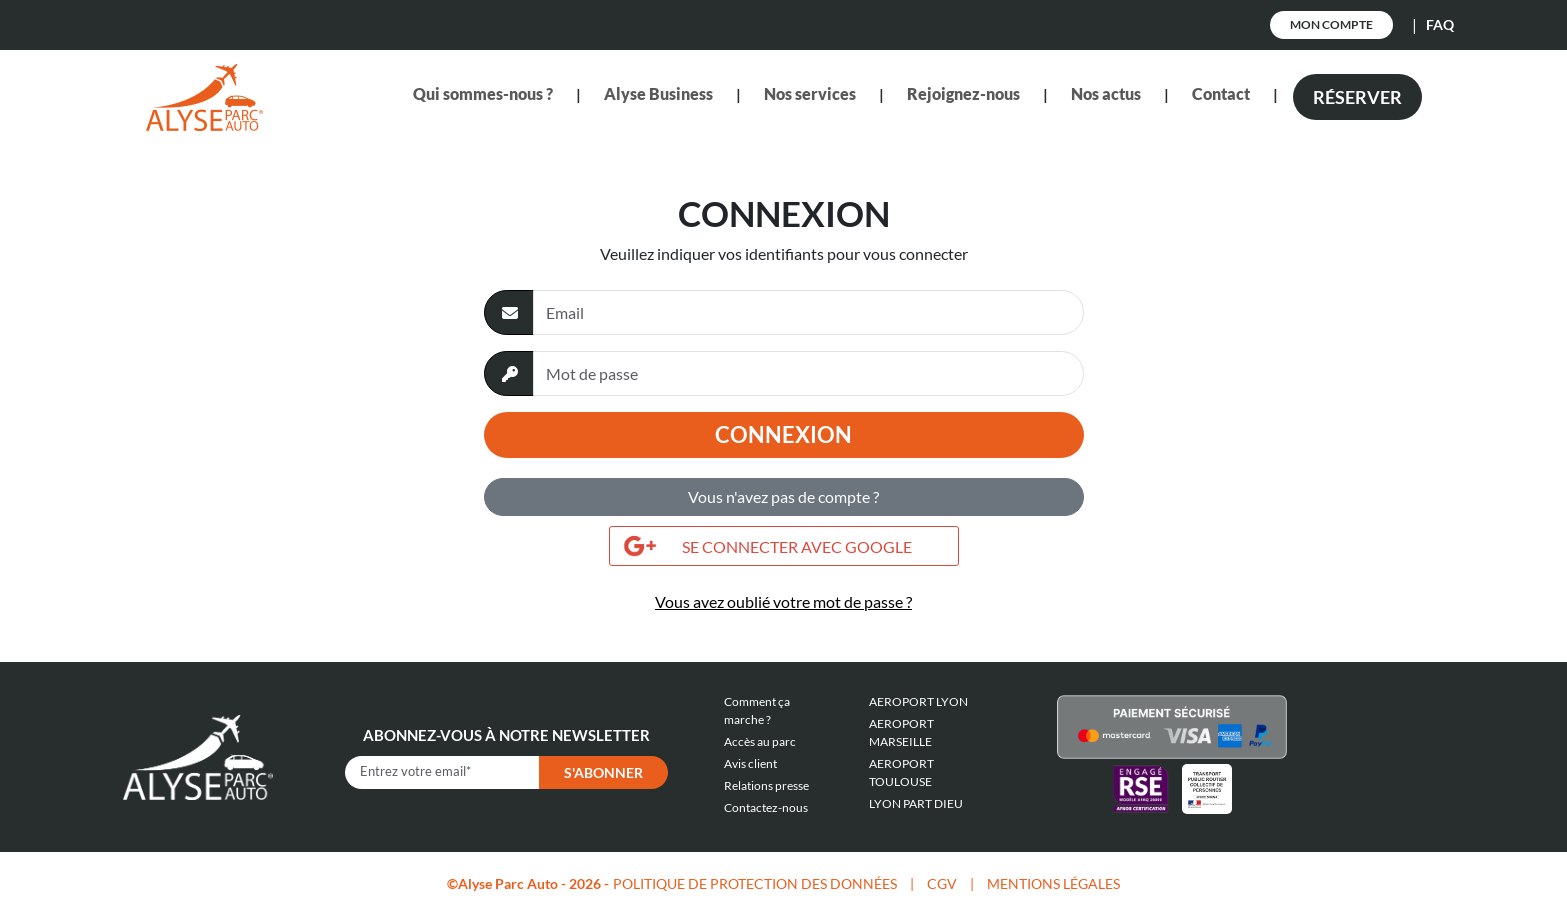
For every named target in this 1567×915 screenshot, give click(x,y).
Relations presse (766, 785)
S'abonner (603, 772)
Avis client (750, 763)
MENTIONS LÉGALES (1053, 883)
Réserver (1357, 97)
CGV (942, 883)
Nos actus (1106, 93)
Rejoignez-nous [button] (963, 93)
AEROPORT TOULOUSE (901, 772)
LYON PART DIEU (916, 803)
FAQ (1440, 24)
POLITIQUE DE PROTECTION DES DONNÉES (755, 883)
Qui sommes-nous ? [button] (483, 93)
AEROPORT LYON (918, 701)
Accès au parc (760, 741)
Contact (1221, 93)
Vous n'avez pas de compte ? (783, 496)
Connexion (783, 434)
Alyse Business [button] (658, 93)
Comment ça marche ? (757, 710)
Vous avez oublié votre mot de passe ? (783, 601)
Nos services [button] (810, 93)
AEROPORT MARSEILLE (901, 732)
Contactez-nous (766, 807)
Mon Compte (1331, 24)
